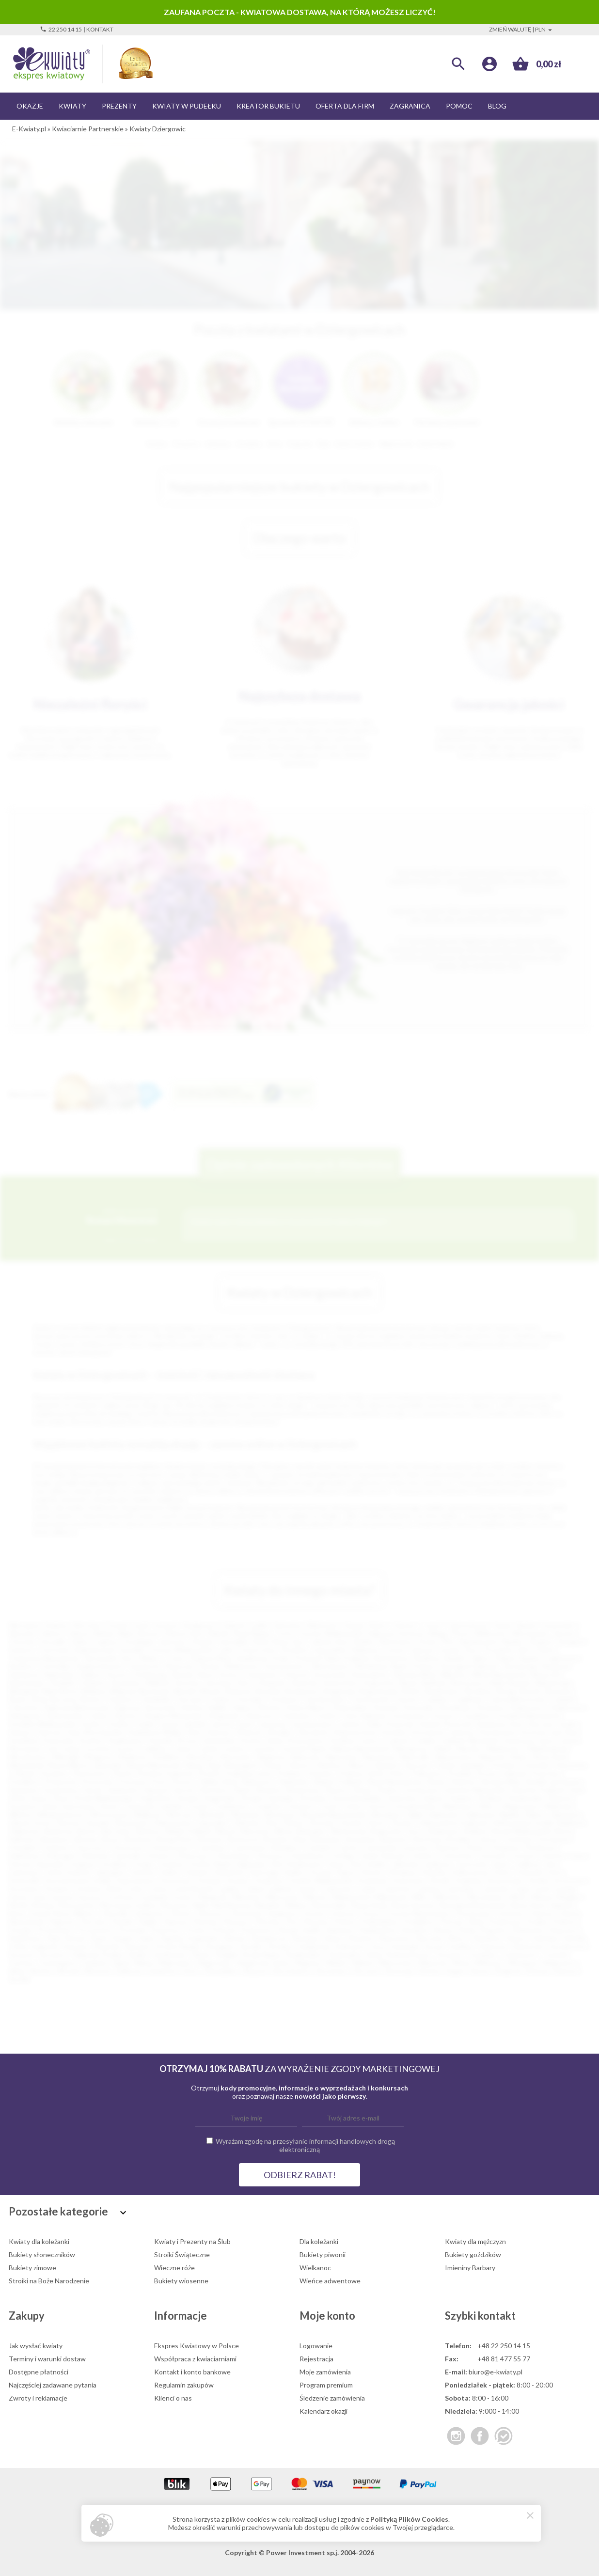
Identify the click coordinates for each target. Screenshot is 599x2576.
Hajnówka (251, 1864)
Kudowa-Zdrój (99, 1889)
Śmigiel (226, 1954)
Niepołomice (455, 1757)
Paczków (54, 1773)
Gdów (99, 1716)
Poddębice (419, 1921)
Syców (434, 1946)
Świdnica (427, 1658)
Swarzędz (405, 1946)
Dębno (243, 1707)
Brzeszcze (244, 1839)
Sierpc (333, 1938)
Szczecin (166, 1625)
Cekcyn (487, 1839)
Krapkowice (126, 1740)
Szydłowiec (170, 1954)
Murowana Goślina (128, 1905)
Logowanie (316, 2345)
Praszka (20, 1930)
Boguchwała (379, 1691)
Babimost (573, 1823)
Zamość (423, 1650)
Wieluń (363, 1963)
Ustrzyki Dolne (415, 1806)
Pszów (196, 1930)
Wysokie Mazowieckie (333, 1814)
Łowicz (183, 1897)
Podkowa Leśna (248, 1773)
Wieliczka (558, 1806)
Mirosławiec (486, 1897)
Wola (16, 1971)
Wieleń (336, 1963)
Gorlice (327, 1716)
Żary (244, 1683)
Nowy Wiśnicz (75, 1913)
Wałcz (488, 1806)
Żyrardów (126, 1683)
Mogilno (569, 1897)
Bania (408, 1683)
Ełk (524, 1650)
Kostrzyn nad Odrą (549, 1732)
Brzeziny (276, 1839)
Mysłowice (396, 1641)
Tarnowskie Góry (108, 1658)
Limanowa (519, 1740)
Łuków (235, 1748)
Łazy (40, 1897)
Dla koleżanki (319, 2241)
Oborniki (114, 1913)
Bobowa (238, 1691)
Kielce (378, 1625)
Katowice (288, 1625)
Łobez (72, 1748)
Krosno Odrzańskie (206, 1740)
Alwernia (304, 1683)
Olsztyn (405, 1625)
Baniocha (59, 1831)
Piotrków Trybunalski (313, 1650)
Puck (158, 1781)
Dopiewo (507, 1847)
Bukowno (395, 1839)
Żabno (535, 1814)
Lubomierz (460, 1889)
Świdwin (491, 1798)
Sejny (147, 1938)
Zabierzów (443, 1814)
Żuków (294, 1823)
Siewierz (361, 1938)
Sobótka (545, 1938)
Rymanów (23, 1790)
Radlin (312, 1930)
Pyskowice (257, 1930)
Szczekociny (568, 1946)
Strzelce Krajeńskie (206, 1798)
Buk (300, 1839)
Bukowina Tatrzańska (344, 1839)
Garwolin (128, 1856)
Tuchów (21, 1963)
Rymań (75, 1938)
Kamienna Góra (499, 1724)
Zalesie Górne (30, 1823)
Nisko (519, 1757)
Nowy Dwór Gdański (542, 1905)
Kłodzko (280, 1732)
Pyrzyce (183, 1781)
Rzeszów (22, 1633)
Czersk (346, 1847)
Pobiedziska (379, 1921)
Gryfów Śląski (210, 1864)
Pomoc (459, 106)
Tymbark (94, 1963)
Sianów (235, 1938)
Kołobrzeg (150, 1674)
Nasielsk (268, 1905)
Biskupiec (312, 1831)
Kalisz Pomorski (389, 1724)
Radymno (341, 1930)
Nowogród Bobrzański (473, 1905)
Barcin (87, 1831)
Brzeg (506, 1691)
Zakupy (27, 2315)
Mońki (18, 1905)
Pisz (292, 1921)
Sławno (336, 1790)
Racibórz (21, 1666)
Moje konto (327, 2315)
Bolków (476, 1831)
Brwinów (139, 1839)
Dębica (91, 1674)
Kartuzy (50, 1732)
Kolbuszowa (470, 1872)
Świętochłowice (100, 1666)
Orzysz (371, 1913)
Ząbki (414, 1814)
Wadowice (457, 1806)
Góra (577, 1856)
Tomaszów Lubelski (153, 1806)
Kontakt (99, 29)
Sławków (487, 1938)
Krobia (539, 1880)
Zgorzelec (213, 1823)
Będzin (456, 1658)
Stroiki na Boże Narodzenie (49, 2281)
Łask (543, 1889)
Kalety (171, 1872)
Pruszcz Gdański (501, 1773)
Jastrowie (472, 1864)
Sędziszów (123, 1790)
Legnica (106, 1641)
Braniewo (56, 1839)
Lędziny (230, 1889)
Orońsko (503, 1765)
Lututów (264, 1748)
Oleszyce (211, 1913)
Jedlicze (527, 1864)
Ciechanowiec (324, 1699)
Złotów (429, 1971)
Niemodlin (415, 1757)
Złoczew (366, 1971)
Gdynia (352, 1625)
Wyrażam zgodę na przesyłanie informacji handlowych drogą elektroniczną (305, 2145)
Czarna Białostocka (516, 1699)
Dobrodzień (350, 1707)
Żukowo (565, 1971)
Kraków (56, 1625)
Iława (336, 1864)
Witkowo (489, 1963)
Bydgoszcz (201, 1625)
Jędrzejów (110, 1872)
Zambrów (162, 1971)
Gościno (552, 1856)
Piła (448, 1641)
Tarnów (563, 1633)
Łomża (449, 1650)
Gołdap (342, 1856)
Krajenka (468, 1880)
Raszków (415, 1930)
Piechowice (90, 1773)
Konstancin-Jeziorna (442, 1732)
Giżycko (125, 1716)
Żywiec (403, 1823)
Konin (428, 1641)
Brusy (111, 1839)
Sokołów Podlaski (537, 1790)
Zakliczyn (129, 1971)
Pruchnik (132, 1930)
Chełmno (121, 1699)
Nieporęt (492, 1757)
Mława (542, 1897)
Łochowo (122, 1897)
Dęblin (218, 1707)
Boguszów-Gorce (398, 1831)
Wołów (41, 1971)
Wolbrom (147, 1814)
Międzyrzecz (505, 1748)
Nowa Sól (546, 1674)
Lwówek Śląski (303, 1748)
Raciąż (288, 1930)
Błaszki (185, 1691)
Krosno (118, 1674)
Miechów (247, 1897)
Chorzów (22, 1641)
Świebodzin (526, 1798)
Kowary (238, 1880)
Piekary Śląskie (517, 1658)
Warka (143, 1963)
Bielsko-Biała (114, 1633)
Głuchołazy (233, 1856)
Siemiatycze (269, 1938)
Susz (379, 1946)
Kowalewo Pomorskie (41, 1740)
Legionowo (562, 1658)
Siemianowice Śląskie (490, 1641)
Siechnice (214, 1790)
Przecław (546, 1773)
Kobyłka (433, 1872)
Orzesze (342, 1913)
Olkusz (357, 1765)
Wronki (68, 1971)
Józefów (143, 1872)
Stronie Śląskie (178, 1946)
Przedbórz (24, 1781)
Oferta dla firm (344, 106)
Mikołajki (66, 1757)
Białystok (322, 1625)
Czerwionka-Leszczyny (396, 1847)
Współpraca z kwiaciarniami (195, 2359)
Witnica (20, 1814)
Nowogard (240, 1765)
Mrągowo (99, 1757)
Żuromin (322, 1823)
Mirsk (518, 1897)
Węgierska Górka (263, 1963)
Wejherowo (242, 1666)
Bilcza (283, 1831)
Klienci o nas (173, 2398)
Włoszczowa (109, 1814)
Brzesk (530, 1691)
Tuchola (555, 1954)
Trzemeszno (519, 1954)
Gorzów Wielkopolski (331, 1633)
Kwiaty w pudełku (186, 106)
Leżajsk (425, 1740)
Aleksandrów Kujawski (453, 1823)
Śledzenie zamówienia (332, 2398)
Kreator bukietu (268, 106)
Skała (242, 1790)
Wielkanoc (315, 2267)
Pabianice (364, 1650)
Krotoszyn (569, 1880)
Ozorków (510, 1913)
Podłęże (289, 1773)
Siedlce (364, 1641)
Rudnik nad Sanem (553, 1781)
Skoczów (429, 1938)
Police (397, 1773)
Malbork (158, 1683)
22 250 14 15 (61, 29)
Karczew (541, 1724)
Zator (190, 1971)
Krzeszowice (306, 1740)
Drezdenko (455, 1707)
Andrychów (340, 1683)
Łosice (126, 1748)
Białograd (23, 1691)
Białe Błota (60, 1691)
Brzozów (559, 1691)
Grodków (115, 1864)
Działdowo (25, 1856)
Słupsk (202, 1641)
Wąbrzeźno (175, 1963)
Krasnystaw (505, 1880)
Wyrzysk (97, 1971)
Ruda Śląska (252, 1633)
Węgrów (307, 1963)
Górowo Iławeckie (36, 1864)
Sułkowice (350, 1946)
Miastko (469, 1748)
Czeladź (562, 1699)
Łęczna (62, 1897)
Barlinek (434, 1683)
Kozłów (91, 1740)
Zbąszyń (254, 1971)
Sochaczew (422, 1790)
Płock (460, 1633)
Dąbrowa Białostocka (77, 1707)
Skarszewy (395, 1938)
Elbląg (437, 1633)
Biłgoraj (122, 1691)
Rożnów (464, 1781)
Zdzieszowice (172, 1823)
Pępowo (175, 1921)
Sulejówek (314, 1946)
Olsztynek (245, 1913)
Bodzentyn (302, 1691)
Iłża (355, 1864)
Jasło (245, 1724)
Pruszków (499, 1650)
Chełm (544, 1650)
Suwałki (131, 1650)
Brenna (86, 1839)
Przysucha (97, 1781)
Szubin (138, 1954)
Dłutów (270, 1707)
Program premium (326, 2385)
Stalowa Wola (210, 1658)
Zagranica (410, 106)
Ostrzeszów (472, 1913)
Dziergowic (25, 1716)
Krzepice (58, 1889)
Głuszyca (270, 1856)
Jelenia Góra (329, 1641)
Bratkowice (443, 1691)
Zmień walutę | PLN (521, 29)
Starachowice (285, 1666)
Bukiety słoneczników (42, 2254)
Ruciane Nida (500, 1781)
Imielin (376, 1864)
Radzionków (378, 1930)
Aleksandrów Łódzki (523, 1823)
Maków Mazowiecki (360, 1748)
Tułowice (299, 1806)
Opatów (385, 1765)
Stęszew (137, 1946)
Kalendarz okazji (323, 2411)
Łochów (99, 1748)
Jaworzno (172, 1641)
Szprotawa (78, 1806)
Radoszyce (258, 1781)
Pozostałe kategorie (69, 2211)
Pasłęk (122, 1921)
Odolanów (148, 1913)
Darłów (192, 1707)
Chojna (219, 1699)
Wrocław (87, 1625)
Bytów (91, 1699)
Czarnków (211, 1847)
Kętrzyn (219, 1732)
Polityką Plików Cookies (409, 2519)
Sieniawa (305, 1938)
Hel (276, 1864)
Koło (555, 1872)
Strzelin (251, 1946)
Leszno (395, 1650)
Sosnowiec (559, 1625)
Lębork (398, 1740)
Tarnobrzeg (519, 1666)
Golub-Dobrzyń (383, 1856)
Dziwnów (95, 1856)
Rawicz (444, 1930)
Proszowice (96, 1930)
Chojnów (55, 1847)
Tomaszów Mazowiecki (43, 1658)
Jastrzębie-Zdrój (243, 1641)
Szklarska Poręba (97, 1954)
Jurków (350, 1724)
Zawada (97, 1823)
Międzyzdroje (547, 1748)
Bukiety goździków (473, 2254)
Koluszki (529, 1872)
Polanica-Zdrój (361, 1773)
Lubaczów (338, 1889)
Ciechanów (261, 1674)
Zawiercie (144, 1666)
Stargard (571, 1641)
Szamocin (493, 1946)
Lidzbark (280, 1889)
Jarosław (218, 1683)
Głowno (159, 1856)
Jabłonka (405, 1864)
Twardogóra (57, 1963)
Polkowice (427, 1773)
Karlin (568, 1724)
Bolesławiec (27, 1683)
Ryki (53, 1938)
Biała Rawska (511, 1683)
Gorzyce (444, 1716)
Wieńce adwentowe (330, 2281)
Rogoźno (494, 1930)
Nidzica (296, 1905)
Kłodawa (402, 1872)
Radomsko (60, 1674)
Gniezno (21, 1650)
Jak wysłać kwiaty (36, 2345)
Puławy (423, 1666)
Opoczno (417, 1765)
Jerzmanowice (312, 1724)
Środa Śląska (262, 1954)
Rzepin (123, 1938)
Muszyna (174, 1905)
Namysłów (342, 1757)
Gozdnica (477, 1716)
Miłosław (448, 1897)
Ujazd (120, 1963)
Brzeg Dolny (176, 1839)
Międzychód (351, 1897)
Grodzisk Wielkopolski (42, 1724)
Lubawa (428, 1889)
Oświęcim (270, 1683)
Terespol (447, 1954)
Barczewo (117, 1831)
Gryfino (119, 1724)
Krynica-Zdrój (261, 1740)
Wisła (461, 1963)
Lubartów (396, 1889)
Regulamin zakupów (184, 2385)
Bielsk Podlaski (189, 1831)
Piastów (205, 1921)
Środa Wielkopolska (104, 1798)
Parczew (94, 1921)
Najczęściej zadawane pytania (52, 2385)
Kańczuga (264, 1872)
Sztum (108, 1806)
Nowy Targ (203, 1765)
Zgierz (480, 1658)
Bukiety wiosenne (181, 2281)
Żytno (377, 1823)
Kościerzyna (497, 1732)
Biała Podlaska (348, 1658)
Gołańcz (423, 1856)
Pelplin (148, 1921)
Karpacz (21, 1732)
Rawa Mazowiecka (394, 1781)
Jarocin (221, 1724)
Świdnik (62, 1683)
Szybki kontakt (480, 2315)
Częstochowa (466, 1625)
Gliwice (52, 1633)
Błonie (211, 1691)
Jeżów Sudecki (68, 1872)
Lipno (547, 1740)
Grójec (144, 1864)
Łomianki (154, 1897)
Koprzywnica (135, 1880)
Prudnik (460, 1773)
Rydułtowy (25, 1938)
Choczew (189, 1699)
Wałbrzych (490, 1633)
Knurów (187, 1683)
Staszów (76, 1946)
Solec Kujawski (35, 1946)
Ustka (352, 1806)
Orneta (313, 1913)
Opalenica (282, 1913)
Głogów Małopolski (172, 1716)
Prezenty (119, 106)
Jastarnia (272, 1724)
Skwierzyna (303, 1790)
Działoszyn (568, 1707)
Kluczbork (313, 1732)
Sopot (39, 1798)
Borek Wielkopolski (522, 1831)
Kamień (197, 1872)
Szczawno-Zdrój (33, 1806)
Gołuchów (457, 1856)
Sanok (93, 1790)
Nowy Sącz (289, 1641)
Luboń (182, 1748)
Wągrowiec (215, 1963)
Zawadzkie (220, 1971)
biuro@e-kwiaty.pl (495, 2372)
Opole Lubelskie (460, 1765)
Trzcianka (481, 1954)
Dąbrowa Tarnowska (145, 1707)
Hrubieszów (304, 1864)
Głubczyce (260, 1716)
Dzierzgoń (61, 1856)
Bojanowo (445, 1831)
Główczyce (194, 1856)
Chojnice (92, 1683)
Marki (443, 1748)
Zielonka (246, 1823)
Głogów (540, 1641)
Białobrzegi (553, 1683)
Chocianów (553, 1839)
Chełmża (517, 1839)
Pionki (122, 1773)
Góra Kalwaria (365, 1716)
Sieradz (182, 1674)
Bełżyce (149, 1831)
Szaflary (461, 1946)
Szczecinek (329, 1674)
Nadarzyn (272, 1757)
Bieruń (226, 1831)
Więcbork (432, 1963)
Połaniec (320, 1773)
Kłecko (372, 1872)
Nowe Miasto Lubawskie (86, 1765)
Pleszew (316, 1921)
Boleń (412, 1691)
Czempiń (317, 1847)
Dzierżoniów (65, 1716)
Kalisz (80, 1641)
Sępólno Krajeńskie (190, 1938)
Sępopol (156, 1790)
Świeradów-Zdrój (355, 1954)
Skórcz (458, 1938)
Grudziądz (138, 1641)
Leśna (158, 1889)
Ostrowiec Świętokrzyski (76, 1650)
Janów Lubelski (182, 1724)
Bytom (149, 1633)
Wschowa (280, 1814)
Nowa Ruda (369, 1905)
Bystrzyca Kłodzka (443, 1839)
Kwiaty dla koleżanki (39, 2241)
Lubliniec (155, 1748)
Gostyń (523, 1856)
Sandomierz (61, 1790)
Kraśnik (160, 1740)
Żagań (455, 1971)
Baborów (26, 1831)
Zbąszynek (130, 1823)
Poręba (536, 1921)
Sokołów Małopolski (474, 1790)
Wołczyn (180, 1814)
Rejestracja (316, 2359)
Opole (501, 1625)
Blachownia (349, 1831)
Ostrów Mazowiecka (418, 1913)
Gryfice (91, 1724)
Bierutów (256, 1831)
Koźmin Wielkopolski (321, 1880)
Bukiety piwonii (323, 2254)
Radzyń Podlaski (338, 1781)
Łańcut (372, 1740)
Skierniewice (331, 1666)
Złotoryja (398, 1971)
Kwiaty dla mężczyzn (475, 2241)
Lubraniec (496, 1889)
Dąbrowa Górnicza (395, 1633)
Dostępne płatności (38, 2372)
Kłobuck (249, 1732)
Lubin (226, 1650)
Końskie (393, 1732)
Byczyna (63, 1699)
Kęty (195, 1732)
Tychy (284, 1633)
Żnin (271, 1823)
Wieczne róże (174, 2267)
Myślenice (134, 1757)
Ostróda (535, 1765)
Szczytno (53, 1954)
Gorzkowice (409, 1716)
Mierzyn (316, 1897)
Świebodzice (305, 1954)
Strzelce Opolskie (267, 1798)
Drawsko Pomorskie (404, 1707)
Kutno (228, 1674)
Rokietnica (529, 1930)
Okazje (29, 106)
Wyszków (386, 1814)
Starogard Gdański (469, 1666)
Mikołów (454, 1674)
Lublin (259, 1625)
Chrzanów (283, 1699)
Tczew (175, 1658)
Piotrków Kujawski (165, 1773)
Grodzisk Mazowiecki (527, 1716)
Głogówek (223, 1716)
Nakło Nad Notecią (221, 1905)
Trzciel (197, 1806)
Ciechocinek (370, 1699)
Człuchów (24, 1707)
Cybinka (435, 1699)
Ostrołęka (55, 1666)
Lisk (52, 1748)
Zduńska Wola (413, 1674)
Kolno (503, 1872)
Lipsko (307, 1889)
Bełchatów (392, 1658)
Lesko (135, 1889)
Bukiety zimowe (32, 2267)
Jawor (501, 1864)
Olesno (298, 1765)
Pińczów (268, 1921)
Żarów (479, 1971)
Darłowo (449, 1847)
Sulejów (461, 1798)
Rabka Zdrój (218, 1781)
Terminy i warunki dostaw (47, 2359)
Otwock (295, 1674)
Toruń (431, 1625)
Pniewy (345, 1921)
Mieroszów (282, 1897)
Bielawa (94, 1691)
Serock (183, 1790)
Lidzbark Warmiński (469, 1740)
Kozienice (270, 1880)
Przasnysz (166, 1930)
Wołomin (212, 1814)
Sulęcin (433, 1798)
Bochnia (268, 1691)
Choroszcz (90, 1847)
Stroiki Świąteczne (182, 2254)
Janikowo (438, 1864)
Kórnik (440, 1880)
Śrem (61, 1798)
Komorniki (24, 1880)
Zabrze (78, 1633)
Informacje (180, 2315)
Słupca (516, 1938)
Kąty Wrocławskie (95, 1732)
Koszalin (53, 1641)
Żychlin (20, 1979)
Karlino (294, 1872)
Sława (362, 1790)
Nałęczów (306, 1757)
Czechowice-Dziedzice (265, 1847)
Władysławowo (61, 1814)
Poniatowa (504, 1921)
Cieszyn (406, 1699)
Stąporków (155, 1798)
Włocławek (529, 1633)
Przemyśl (307, 1658)
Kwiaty (72, 106)
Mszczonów (77, 1905)
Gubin (145, 1724)
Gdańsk (233, 1625)
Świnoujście (369, 1674)
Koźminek (372, 1880)
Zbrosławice (291, 1971)
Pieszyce (236, 1921)
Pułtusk (223, 1930)
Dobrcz (478, 1847)
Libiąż (254, 1889)
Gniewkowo (308, 1856)
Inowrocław (257, 1650)
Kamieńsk (229, 1872)
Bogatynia (339, 1691)
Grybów (172, 1864)
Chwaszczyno (169, 1847)
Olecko (180, 1913)
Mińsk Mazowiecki (499, 1674)
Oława (272, 1765)
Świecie (560, 1798)
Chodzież (22, 1847)
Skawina (268, 1790)
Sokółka (575, 1938)
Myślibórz (168, 1757)
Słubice (388, 1790)
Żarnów (68, 1823)
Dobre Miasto (307, 1707)
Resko (436, 1781)
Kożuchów (409, 1880)
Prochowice (55, 1930)
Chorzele (248, 1699)
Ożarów (541, 1913)
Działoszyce (528, 1707)
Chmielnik (155, 1699)
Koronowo (176, 1880)
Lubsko (209, 1748)
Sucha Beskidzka (357, 1798)
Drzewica (491, 1707)
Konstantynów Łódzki (78, 1880)
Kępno (346, 1872)
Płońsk (209, 1773)
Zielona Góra (183, 1633)
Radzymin (294, 1781)
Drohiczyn (541, 1847)
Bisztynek (154, 1691)
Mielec (149, 1658)
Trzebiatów (230, 1806)
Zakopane (565, 1814)
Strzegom (220, 1946)
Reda (467, 1930)
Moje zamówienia (325, 2372)
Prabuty (564, 1921)
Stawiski (106, 1946)
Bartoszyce (469, 1683)
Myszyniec (236, 1757)
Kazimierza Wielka (155, 1732)
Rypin (99, 1938)
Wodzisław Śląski (381, 1666)
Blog (497, 106)
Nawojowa (379, 1757)
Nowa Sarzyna (413, 1905)
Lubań (367, 1889)
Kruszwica (24, 1889)
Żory (472, 1650)
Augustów (379, 1683)
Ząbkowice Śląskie (492, 1814)
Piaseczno (180, 1666)
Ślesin (202, 1954)
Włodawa (522, 1963)
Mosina (43, 1905)
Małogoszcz (412, 1748)
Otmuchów (570, 1765)
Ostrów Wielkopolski (180, 1650)
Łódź (141, 1625)
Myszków (202, 1757)
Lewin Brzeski (192, 1889)
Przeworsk (61, 1781)
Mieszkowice (28, 1757)
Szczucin (21, 1954)
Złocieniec (331, 1971)
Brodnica (479, 1691)
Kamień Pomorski (445, 1724)
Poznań (117, 1625)
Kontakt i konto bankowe (192, 2372)
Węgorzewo (521, 1806)
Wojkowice (559, 1963)
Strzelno (280, 1946)
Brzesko (211, 1839)
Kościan (209, 1880)
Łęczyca (90, 1897)
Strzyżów (313, 1798)
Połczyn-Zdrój (461, 1921)
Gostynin (493, 1856)
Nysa (206, 1674)
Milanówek (391, 1897)
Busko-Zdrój (27, 1699)
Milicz (420, 1897)
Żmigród (507, 1971)
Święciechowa (407, 1954)
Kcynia (321, 1872)
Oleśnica (328, 1765)
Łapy (523, 1889)
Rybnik (218, 1633)
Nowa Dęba (330, 1905)
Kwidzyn (343, 1740)
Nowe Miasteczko (155, 1765)
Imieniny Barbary (470, 2267)
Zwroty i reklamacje (38, 2398)
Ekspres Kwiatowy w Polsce (196, 2345)
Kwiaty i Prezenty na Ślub (192, 2241)
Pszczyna (132, 1781)
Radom (527, 1625)
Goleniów (296, 1716)
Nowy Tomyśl (29, 1913)
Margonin (213, 1897)
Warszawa (24, 1625)
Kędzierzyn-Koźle (262, 1658)
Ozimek (24, 1773)
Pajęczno (62, 1921)
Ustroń (376, 1806)
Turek (328, 1806)
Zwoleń (351, 1823)
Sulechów (402, 1798)
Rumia (210, 1666)
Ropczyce (564, 1930)
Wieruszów (396, 1963)
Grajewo (82, 1864)
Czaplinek (467, 1699)
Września (245, 1814)
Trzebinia (266, 1806)
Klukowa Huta (354, 1732)
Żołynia (536, 1971)
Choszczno (127, 1847)
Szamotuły (528, 1946)
